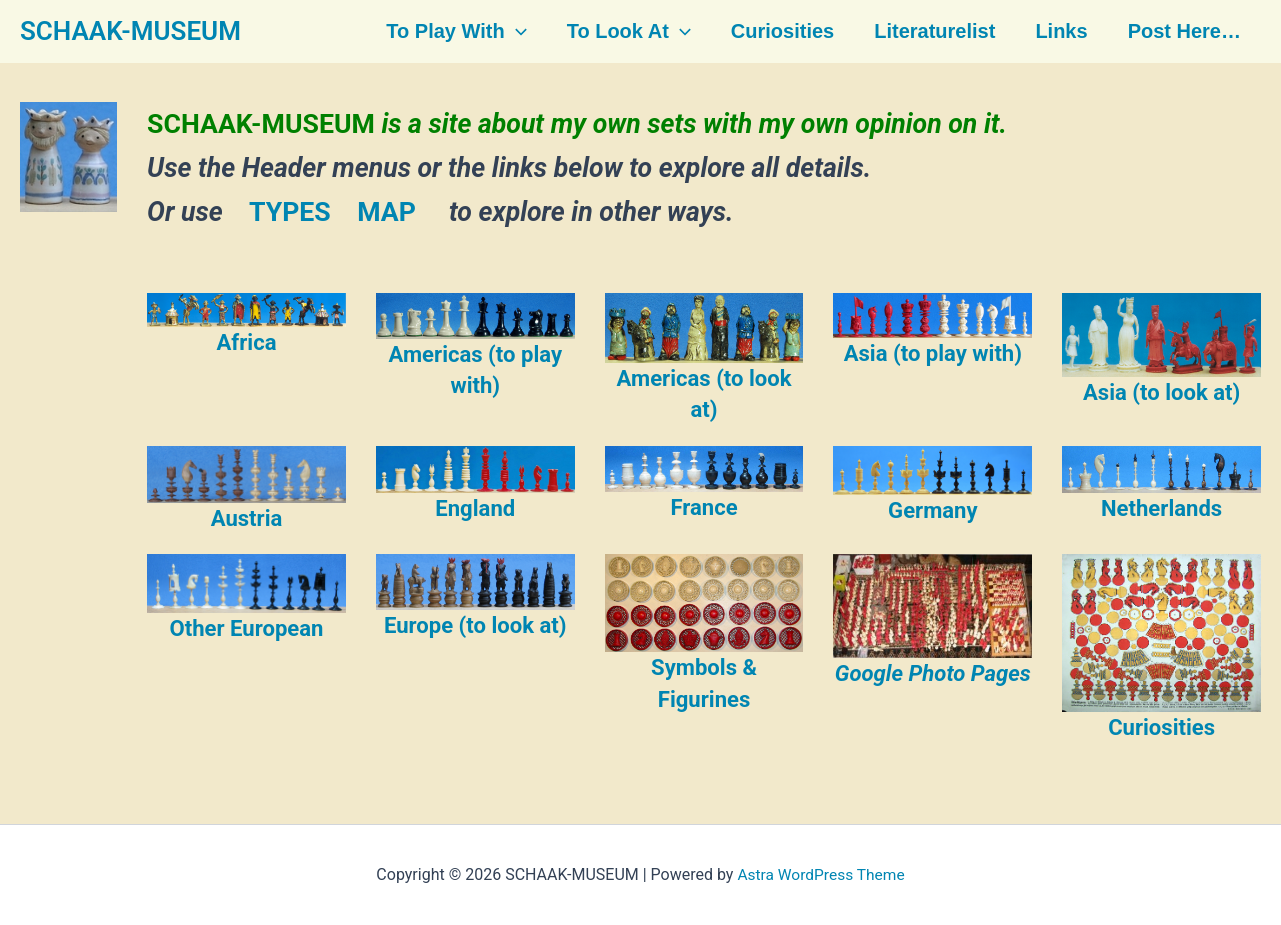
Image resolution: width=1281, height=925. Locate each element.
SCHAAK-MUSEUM (130, 31)
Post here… (1176, 32)
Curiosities (780, 32)
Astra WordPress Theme (821, 874)
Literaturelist (930, 32)
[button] (518, 32)
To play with (458, 32)
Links (1055, 32)
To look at (629, 32)
